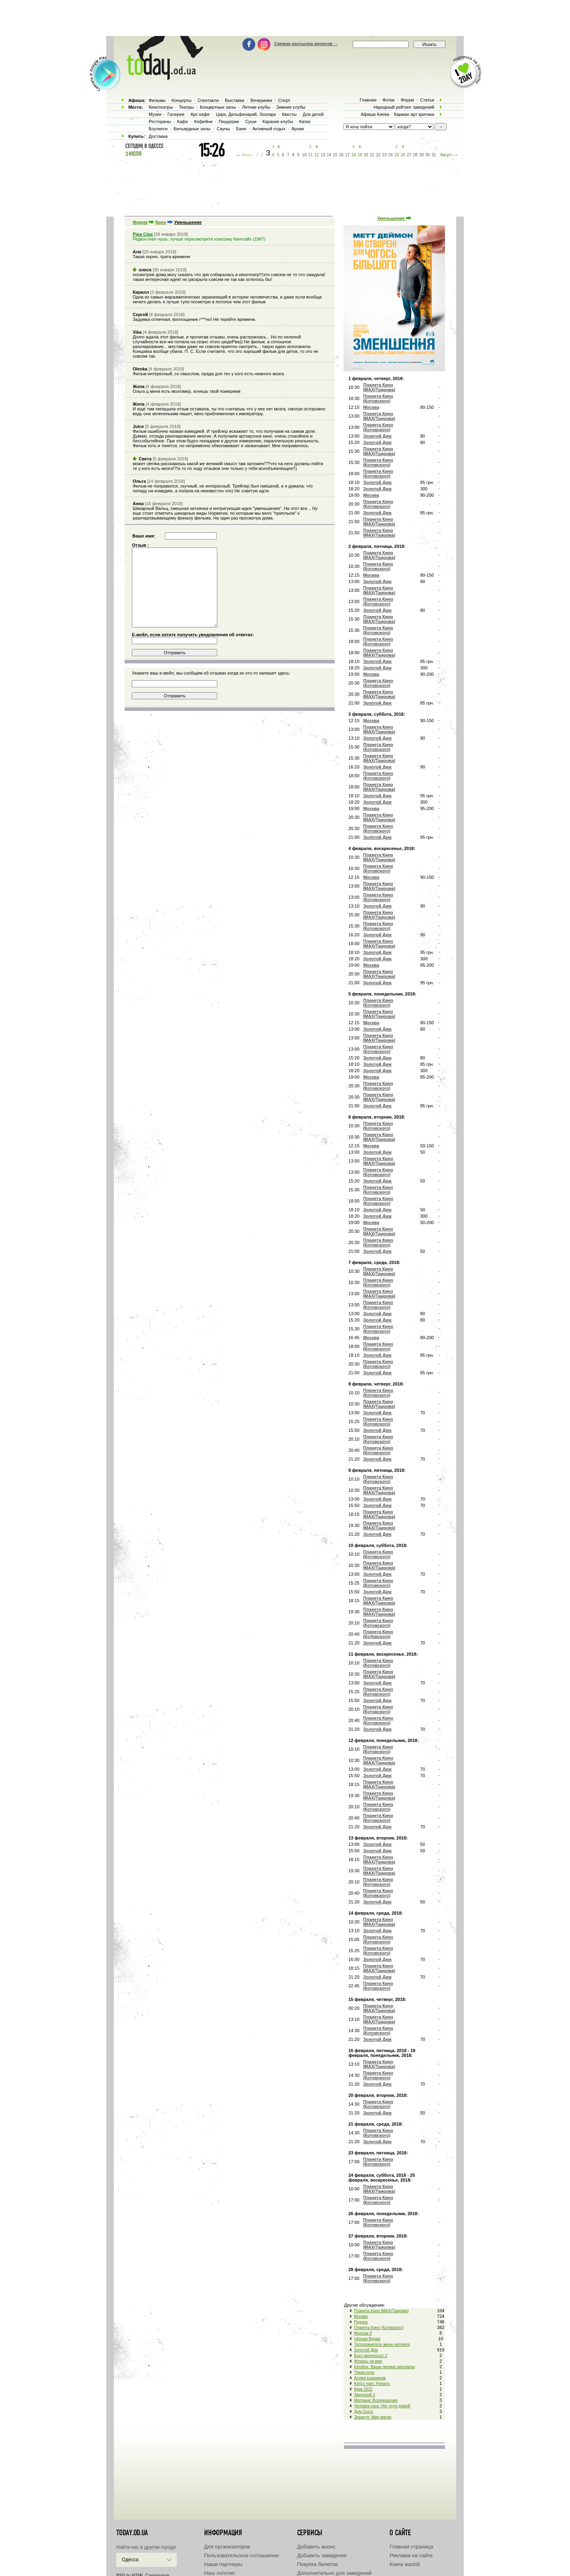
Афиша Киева (375, 114)
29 (421, 155)
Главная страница (411, 2547)
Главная (367, 100)
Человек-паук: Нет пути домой (382, 2406)
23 (384, 155)
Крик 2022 (363, 2389)
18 (354, 155)
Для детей (313, 114)
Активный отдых (269, 128)
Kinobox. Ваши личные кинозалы (384, 2367)
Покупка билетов (317, 2564)
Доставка (158, 136)
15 (335, 155)
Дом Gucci (363, 2411)
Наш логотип (219, 2573)
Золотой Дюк (366, 2350)
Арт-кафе (200, 114)
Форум (140, 222)
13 (323, 155)
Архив (298, 128)
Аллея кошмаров (369, 2378)
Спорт (284, 100)
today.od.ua (132, 2532)
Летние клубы (256, 107)
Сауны (223, 128)
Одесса (130, 2559)
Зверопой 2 (364, 2395)
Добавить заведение (322, 2555)
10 (304, 155)
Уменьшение (394, 218)
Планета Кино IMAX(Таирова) (381, 2311)
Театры (186, 107)
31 (433, 155)
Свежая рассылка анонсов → (306, 43)
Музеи (155, 114)
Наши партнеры (223, 2564)
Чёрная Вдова (367, 2339)
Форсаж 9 (362, 2333)
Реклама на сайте (411, 2555)
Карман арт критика (414, 114)
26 (403, 155)
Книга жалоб (404, 2564)
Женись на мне (368, 2361)
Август (446, 155)
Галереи (175, 114)
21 (372, 155)
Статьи (427, 100)
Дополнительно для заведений (334, 2573)
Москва (360, 2316)
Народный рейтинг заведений (403, 107)
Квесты (289, 114)
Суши (250, 121)
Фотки (389, 100)
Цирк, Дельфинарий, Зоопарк (246, 114)
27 (409, 155)
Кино (160, 222)
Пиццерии (228, 121)
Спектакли (208, 100)
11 (310, 155)
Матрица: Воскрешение (375, 2400)
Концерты (181, 100)
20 (366, 155)
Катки (304, 121)
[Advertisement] (285, 18)
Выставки (234, 100)
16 (341, 155)
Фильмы (157, 100)
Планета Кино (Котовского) (379, 2327)
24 (390, 155)
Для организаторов (227, 2547)
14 (329, 155)
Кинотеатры (161, 107)
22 (378, 155)
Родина (360, 2322)
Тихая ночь (364, 2372)
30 (427, 155)
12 (316, 155)
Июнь (247, 155)
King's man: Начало (372, 2383)
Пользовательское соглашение (241, 2555)
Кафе (182, 121)
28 (415, 155)
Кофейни (203, 121)
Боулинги (158, 128)
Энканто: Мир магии (372, 2417)
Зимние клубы (291, 107)
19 (359, 155)
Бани (241, 128)
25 (397, 155)
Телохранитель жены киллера (381, 2344)
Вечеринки (261, 100)
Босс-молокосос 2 (370, 2355)
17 (347, 155)
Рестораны (160, 121)
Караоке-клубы (277, 121)
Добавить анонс (316, 2547)
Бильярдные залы (192, 128)
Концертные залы (218, 107)
